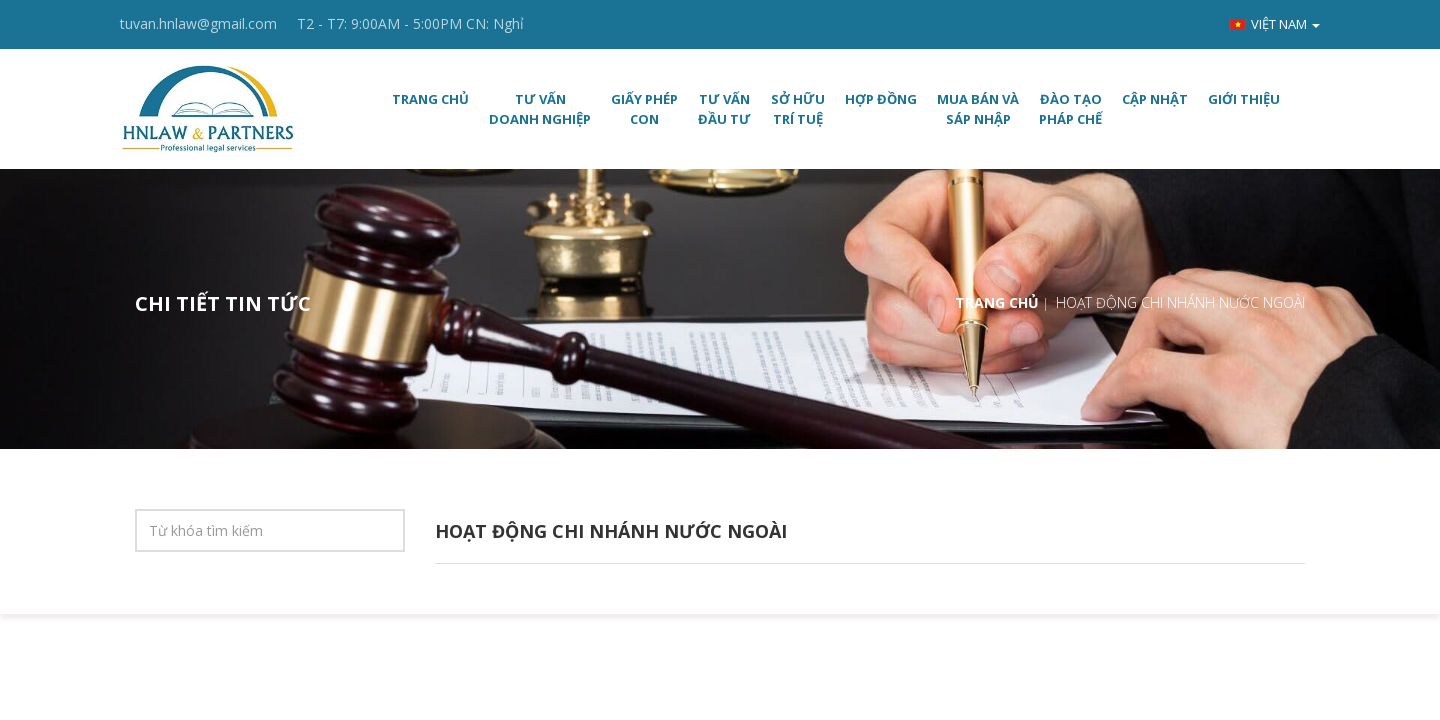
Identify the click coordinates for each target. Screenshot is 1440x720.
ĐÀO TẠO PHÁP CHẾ (1070, 109)
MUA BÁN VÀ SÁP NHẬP (978, 109)
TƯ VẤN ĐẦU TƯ (724, 109)
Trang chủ (430, 99)
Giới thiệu (1244, 99)
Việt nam (1275, 24)
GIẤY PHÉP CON (644, 109)
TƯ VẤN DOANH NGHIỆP (540, 109)
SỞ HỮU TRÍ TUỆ (798, 109)
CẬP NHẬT (1155, 99)
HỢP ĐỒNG (881, 99)
